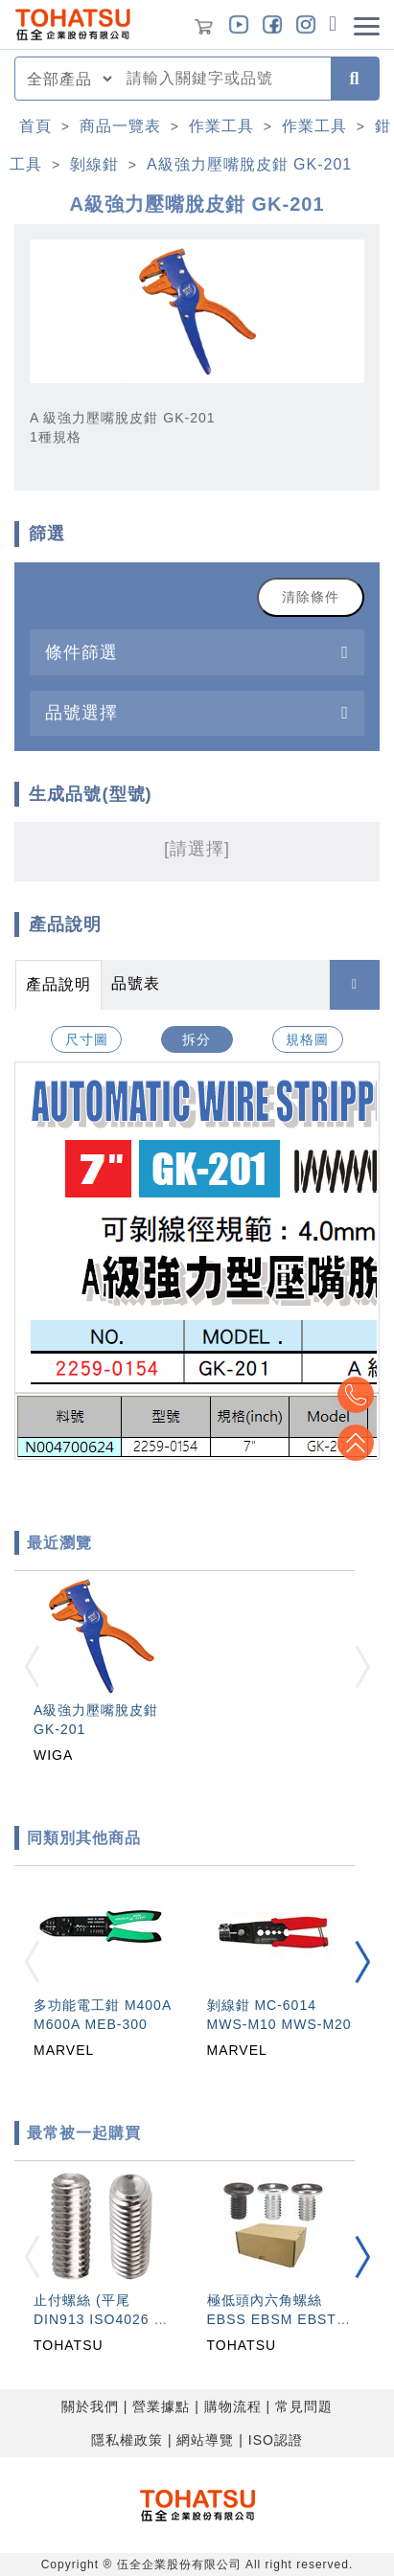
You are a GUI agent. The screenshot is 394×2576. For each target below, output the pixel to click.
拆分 (196, 1039)
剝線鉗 (94, 164)
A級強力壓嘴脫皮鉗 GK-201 (249, 164)
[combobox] (223, 78)
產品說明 (58, 984)
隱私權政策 (127, 2440)
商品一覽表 (120, 126)
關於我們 (90, 2406)
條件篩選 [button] (81, 652)
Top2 (355, 1395)
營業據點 (161, 2406)
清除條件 (310, 596)
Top (355, 1443)
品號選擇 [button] (81, 712)
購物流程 (233, 2406)
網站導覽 (205, 2440)
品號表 (135, 983)
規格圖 (307, 1039)
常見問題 (304, 2406)
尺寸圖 (86, 1039)
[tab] (197, 651)
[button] (362, 1961)
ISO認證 (275, 2440)
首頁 (35, 126)
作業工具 (221, 126)
